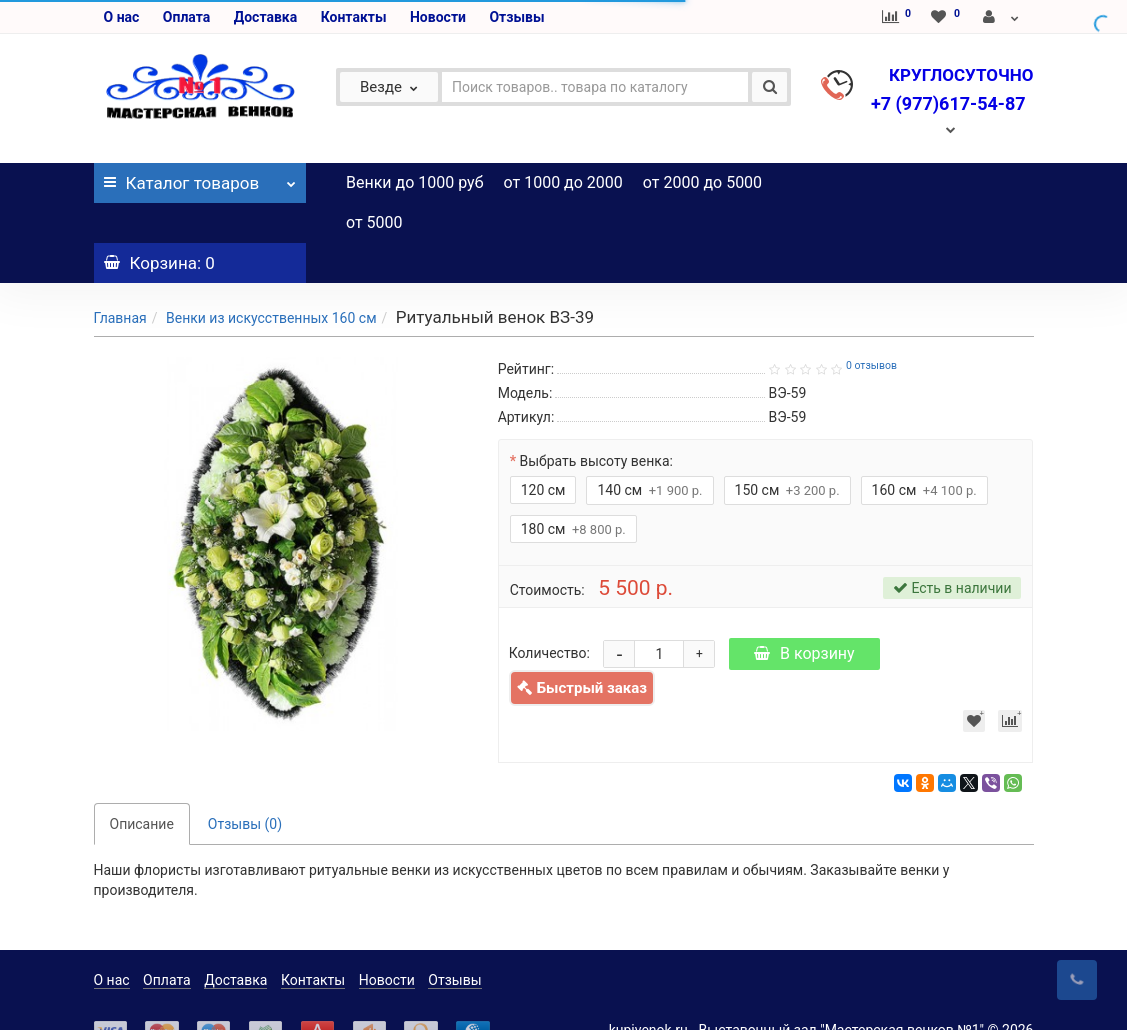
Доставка (265, 17)
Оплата (186, 17)
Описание (142, 784)
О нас (122, 17)
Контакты (354, 17)
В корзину (804, 613)
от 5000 (374, 222)
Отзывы (516, 17)
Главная (120, 278)
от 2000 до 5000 (702, 182)
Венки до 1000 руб (415, 182)
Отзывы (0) (245, 784)
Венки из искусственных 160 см (271, 278)
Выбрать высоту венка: (596, 421)
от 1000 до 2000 (563, 182)
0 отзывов (871, 325)
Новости (438, 17)
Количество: (549, 613)
